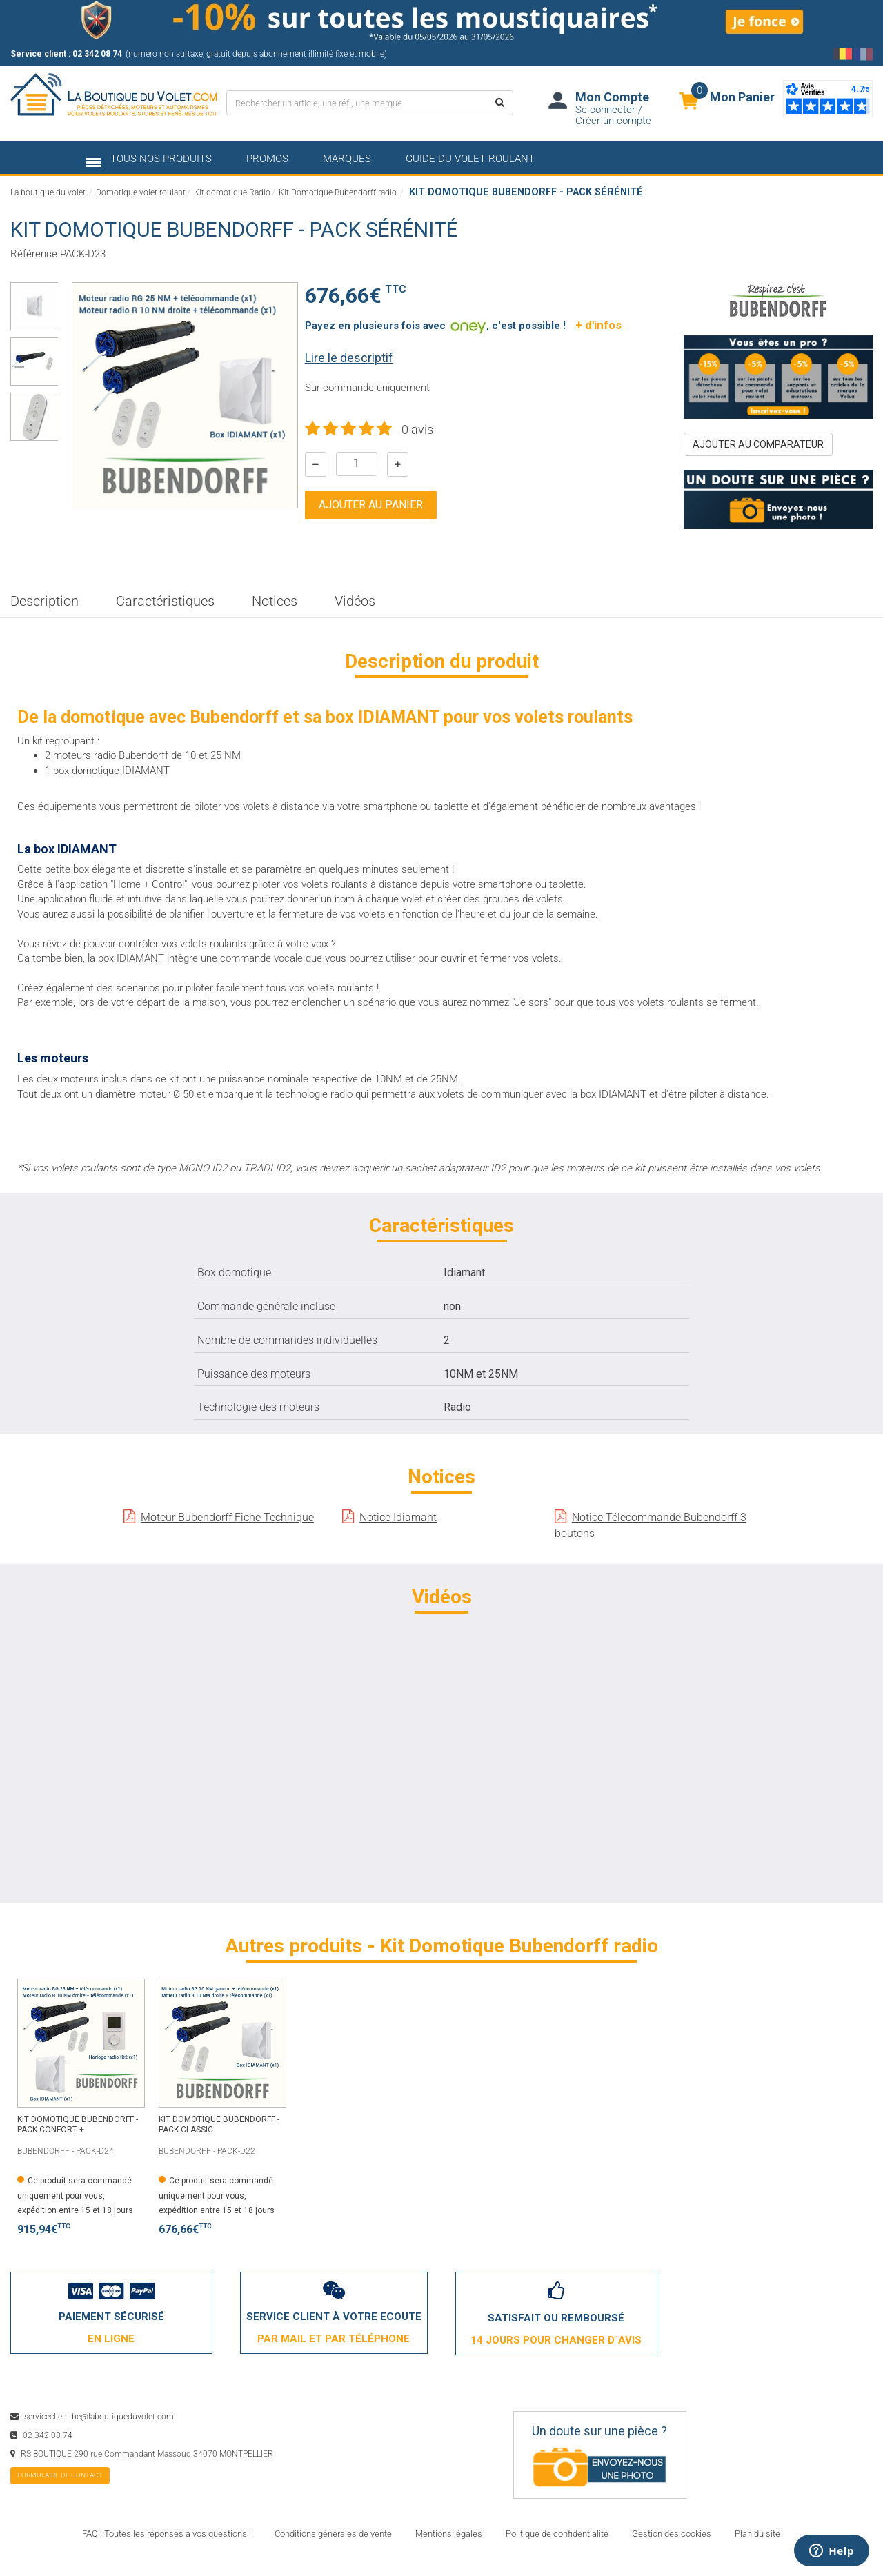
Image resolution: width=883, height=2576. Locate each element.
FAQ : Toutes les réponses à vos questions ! (166, 2533)
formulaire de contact (60, 2475)
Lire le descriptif (349, 357)
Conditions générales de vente (333, 2533)
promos (267, 158)
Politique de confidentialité (557, 2533)
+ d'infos (598, 325)
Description (44, 601)
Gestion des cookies (671, 2533)
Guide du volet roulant (470, 158)
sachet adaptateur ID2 (455, 1168)
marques (347, 158)
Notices (274, 601)
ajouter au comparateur (758, 444)
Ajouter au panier (371, 504)
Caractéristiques (165, 601)
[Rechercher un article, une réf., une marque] (355, 103)
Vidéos (355, 601)
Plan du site (757, 2533)
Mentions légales (448, 2533)
